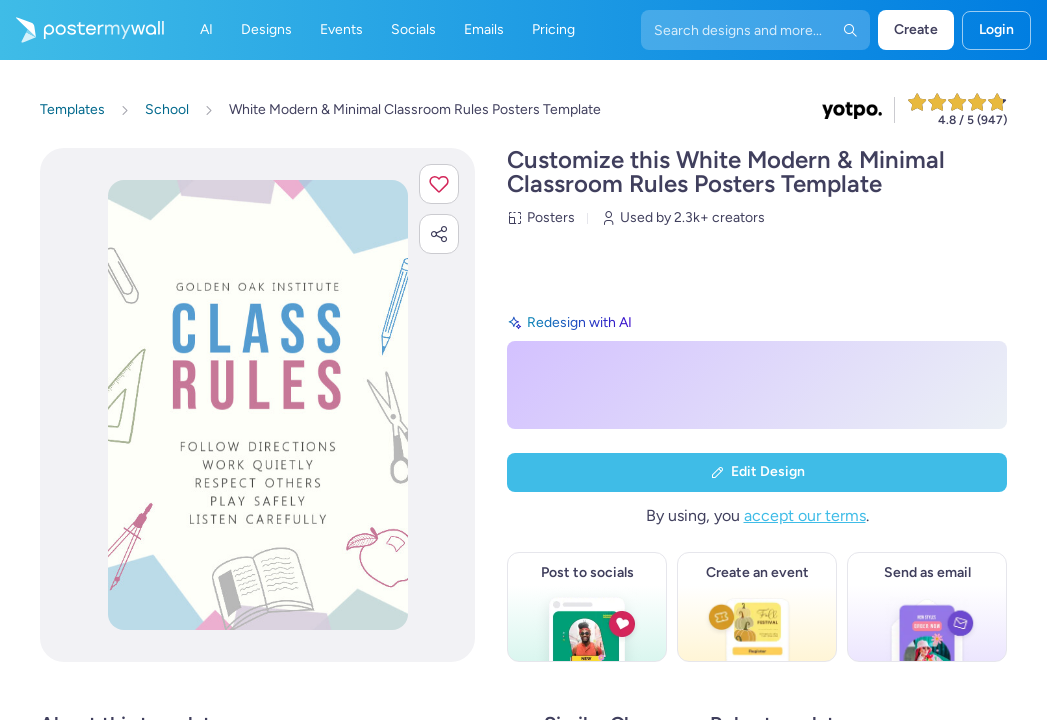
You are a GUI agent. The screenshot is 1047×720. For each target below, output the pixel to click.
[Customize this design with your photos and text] (258, 405)
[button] (439, 184)
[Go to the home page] (82, 30)
